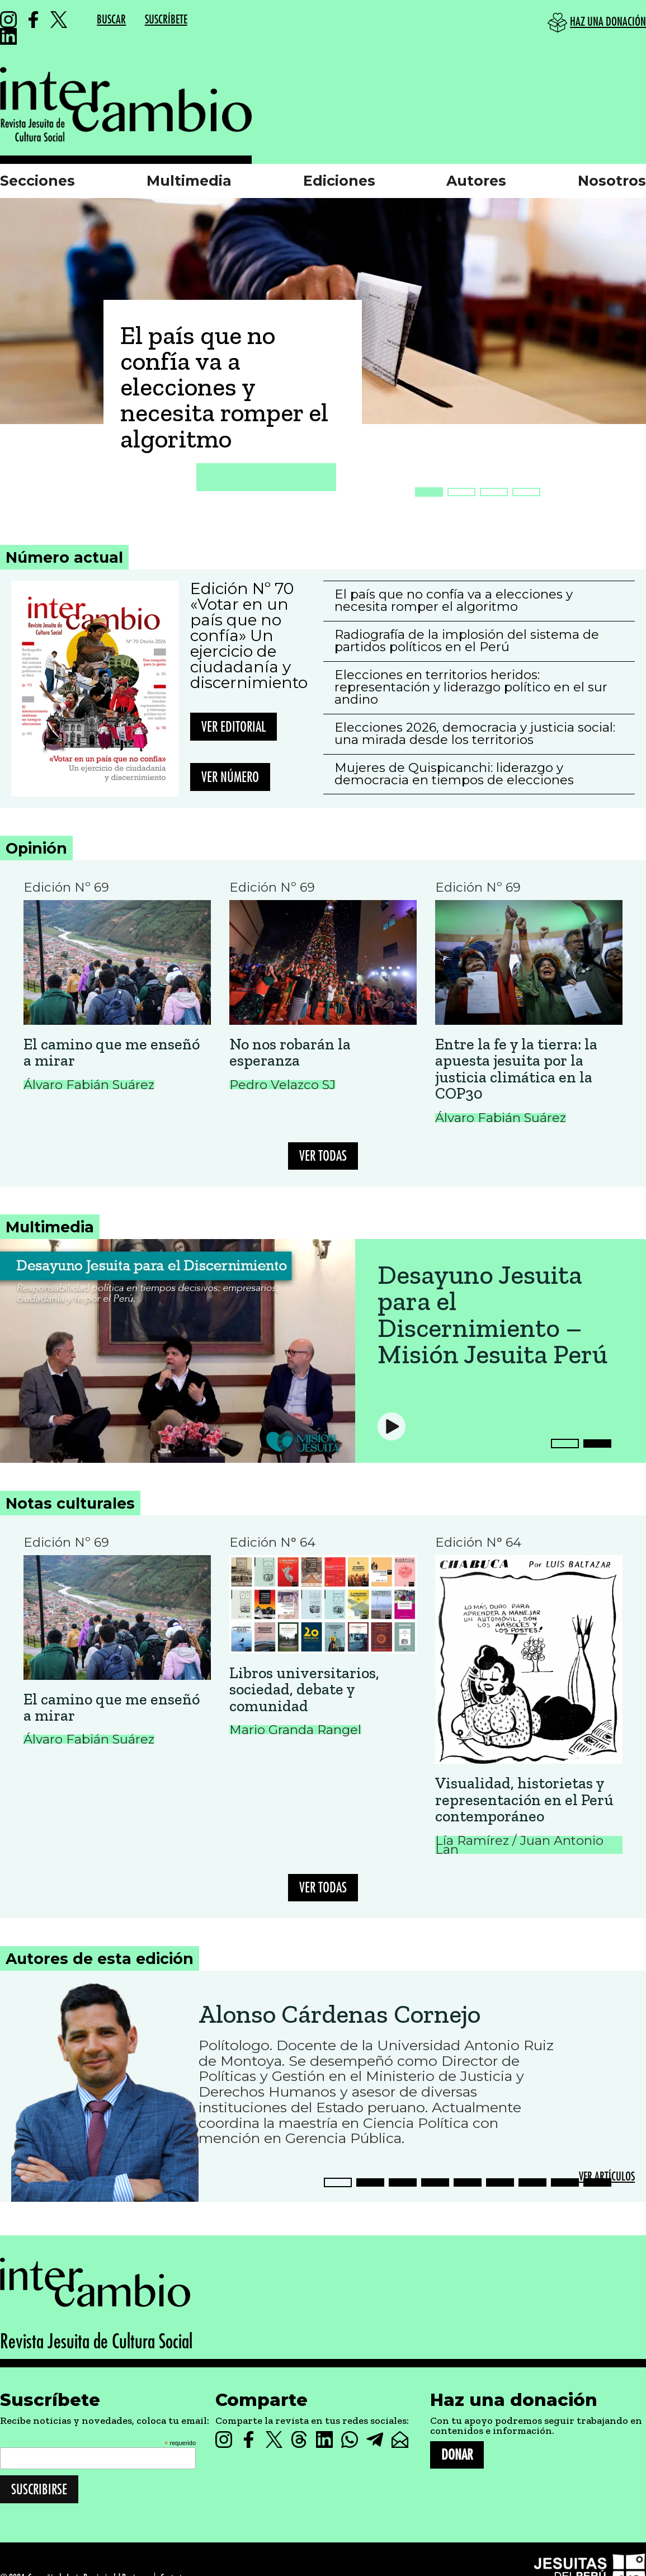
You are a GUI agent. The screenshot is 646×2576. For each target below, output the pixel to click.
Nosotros (612, 180)
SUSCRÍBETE (166, 20)
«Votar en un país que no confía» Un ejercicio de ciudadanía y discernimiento (249, 643)
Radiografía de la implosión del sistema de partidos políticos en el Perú (466, 640)
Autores (476, 180)
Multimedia (189, 180)
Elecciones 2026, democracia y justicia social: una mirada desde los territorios (474, 733)
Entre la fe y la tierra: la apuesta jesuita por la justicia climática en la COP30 (516, 1069)
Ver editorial (233, 727)
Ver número (230, 777)
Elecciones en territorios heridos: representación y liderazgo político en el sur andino (470, 687)
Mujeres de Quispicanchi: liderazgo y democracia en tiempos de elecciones (454, 774)
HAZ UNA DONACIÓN (608, 22)
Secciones (37, 180)
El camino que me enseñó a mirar (111, 1052)
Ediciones (339, 180)
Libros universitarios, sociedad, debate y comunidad (304, 1689)
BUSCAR (111, 20)
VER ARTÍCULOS (607, 2177)
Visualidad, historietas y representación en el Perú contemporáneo (524, 1799)
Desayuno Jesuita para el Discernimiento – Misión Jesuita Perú (492, 1314)
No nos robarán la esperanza (290, 1052)
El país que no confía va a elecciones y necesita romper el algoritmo (224, 386)
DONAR (457, 2455)
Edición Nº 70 (242, 588)
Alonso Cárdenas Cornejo (339, 2014)
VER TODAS (323, 1156)
